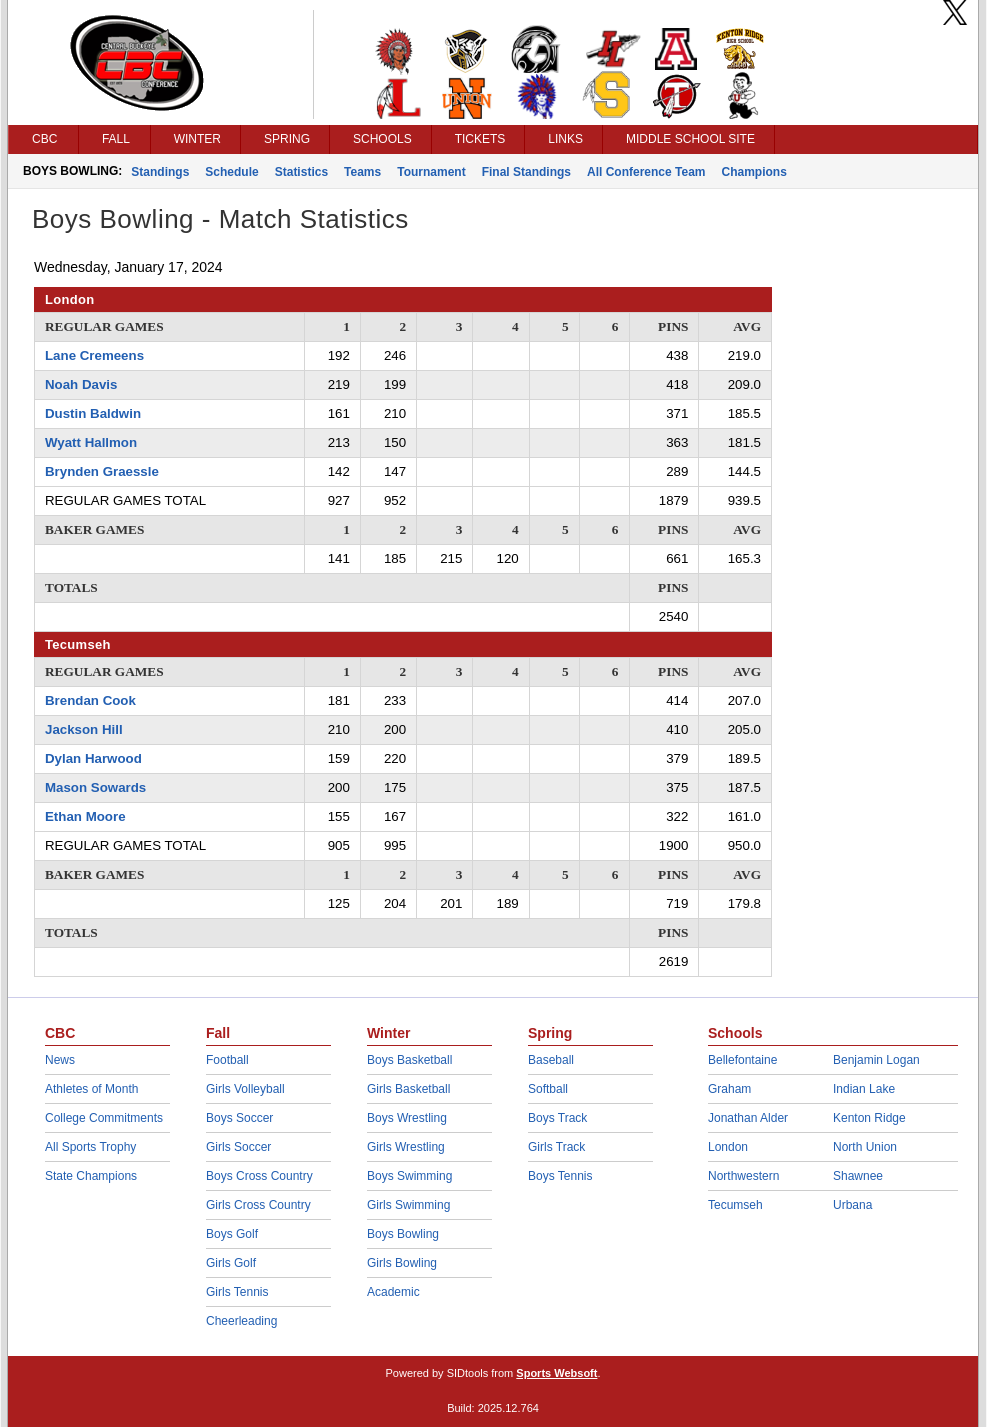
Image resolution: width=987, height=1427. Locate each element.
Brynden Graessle (102, 471)
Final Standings (526, 172)
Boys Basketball (409, 1060)
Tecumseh (735, 1205)
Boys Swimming (409, 1176)
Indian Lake (864, 1089)
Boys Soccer (239, 1118)
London (728, 1147)
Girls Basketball (408, 1089)
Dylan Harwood (93, 758)
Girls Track (556, 1147)
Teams (362, 172)
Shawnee (858, 1176)
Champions (753, 172)
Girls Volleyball (245, 1089)
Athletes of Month (91, 1089)
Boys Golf (232, 1234)
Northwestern (743, 1176)
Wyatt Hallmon (91, 442)
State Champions (91, 1176)
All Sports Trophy (90, 1147)
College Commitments (104, 1118)
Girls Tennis (237, 1292)
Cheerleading (241, 1321)
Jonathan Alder (748, 1118)
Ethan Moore (85, 816)
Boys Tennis (560, 1176)
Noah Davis (81, 384)
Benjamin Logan (876, 1060)
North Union (865, 1147)
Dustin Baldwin (93, 413)
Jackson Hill (84, 729)
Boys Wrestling (407, 1118)
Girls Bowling (402, 1263)
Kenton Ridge (869, 1118)
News (60, 1060)
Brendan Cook (90, 700)
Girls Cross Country (258, 1205)
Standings (160, 172)
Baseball (551, 1060)
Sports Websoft (556, 1373)
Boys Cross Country (259, 1176)
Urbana (852, 1205)
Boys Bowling (403, 1234)
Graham (729, 1089)
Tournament (431, 172)
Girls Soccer (238, 1147)
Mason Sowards (95, 787)
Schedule (231, 172)
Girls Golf (231, 1263)
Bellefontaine (742, 1060)
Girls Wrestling (406, 1147)
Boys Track (557, 1118)
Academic (393, 1292)
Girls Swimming (408, 1205)
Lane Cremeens (94, 355)
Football (227, 1060)
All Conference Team (646, 172)
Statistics (301, 172)
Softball (548, 1089)
